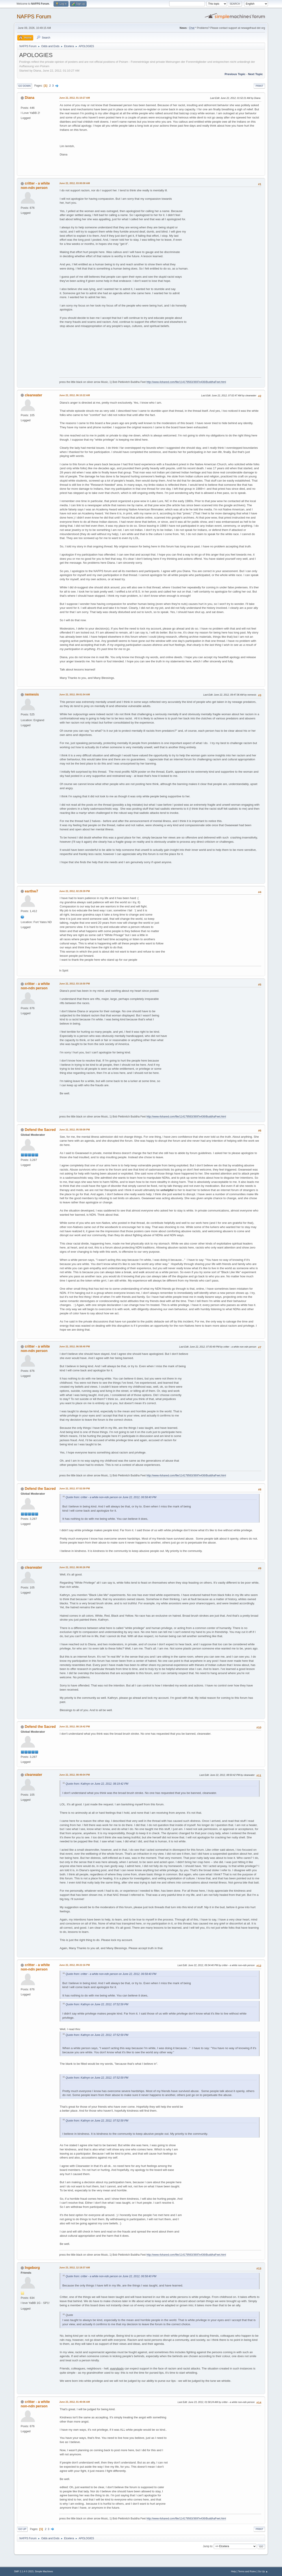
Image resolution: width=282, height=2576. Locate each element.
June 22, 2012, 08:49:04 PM (74, 1774)
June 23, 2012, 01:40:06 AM (74, 2402)
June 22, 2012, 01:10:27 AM (74, 97)
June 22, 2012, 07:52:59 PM (74, 1488)
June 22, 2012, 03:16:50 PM (74, 983)
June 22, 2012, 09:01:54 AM (74, 694)
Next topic (255, 74)
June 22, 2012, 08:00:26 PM (74, 1567)
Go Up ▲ (263, 2571)
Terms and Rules (247, 2571)
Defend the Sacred (40, 1130)
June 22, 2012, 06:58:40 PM (74, 1346)
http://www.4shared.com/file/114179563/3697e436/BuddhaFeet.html (186, 382)
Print (259, 86)
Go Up (22, 2529)
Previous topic (234, 74)
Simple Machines (44, 2571)
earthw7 (31, 891)
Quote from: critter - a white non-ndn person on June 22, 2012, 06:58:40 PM (111, 1497)
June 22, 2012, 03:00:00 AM (74, 183)
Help (233, 2571)
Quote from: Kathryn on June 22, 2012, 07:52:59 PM (97, 2004)
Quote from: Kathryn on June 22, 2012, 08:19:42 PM (97, 1783)
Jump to (207, 2546)
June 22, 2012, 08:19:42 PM (74, 1726)
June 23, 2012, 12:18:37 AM (74, 2267)
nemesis (32, 694)
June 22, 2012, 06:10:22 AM (74, 395)
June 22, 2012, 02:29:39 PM (74, 891)
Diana (29, 98)
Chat (191, 28)
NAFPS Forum (34, 16)
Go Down (24, 86)
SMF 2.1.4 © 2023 (23, 2571)
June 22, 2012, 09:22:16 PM (74, 1965)
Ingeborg (32, 2267)
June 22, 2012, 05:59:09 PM (74, 1129)
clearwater (33, 395)
